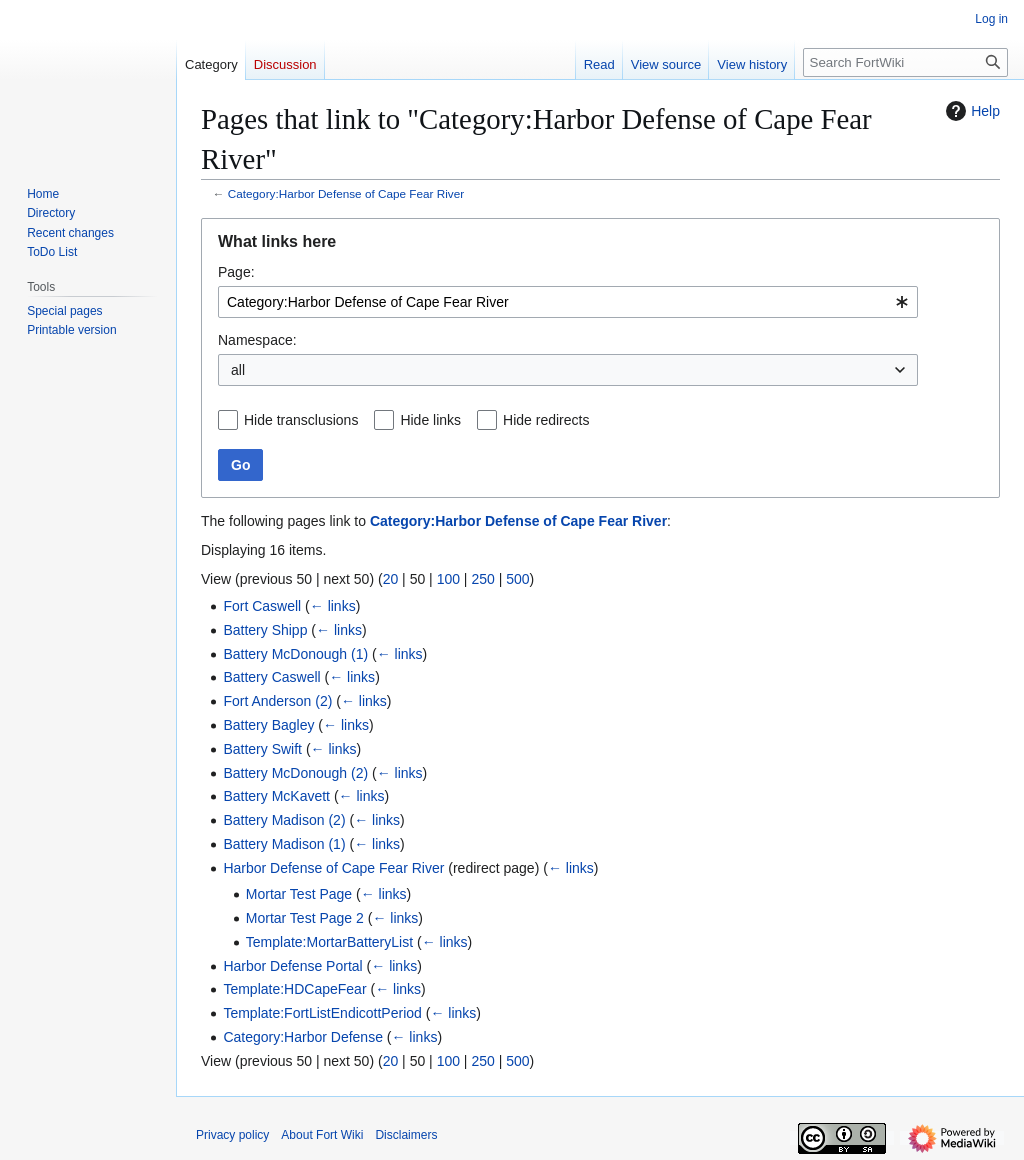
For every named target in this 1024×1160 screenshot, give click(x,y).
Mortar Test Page (299, 894)
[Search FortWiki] (905, 62)
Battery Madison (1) (284, 844)
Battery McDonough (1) (295, 654)
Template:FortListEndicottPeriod (322, 1013)
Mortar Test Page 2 (305, 918)
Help (970, 111)
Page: (236, 272)
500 (517, 579)
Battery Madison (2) (284, 820)
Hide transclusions (301, 420)
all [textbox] (238, 370)
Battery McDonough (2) (295, 773)
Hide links (430, 420)
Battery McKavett (276, 796)
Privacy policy (232, 1135)
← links (333, 606)
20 (391, 579)
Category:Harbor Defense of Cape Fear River (346, 193)
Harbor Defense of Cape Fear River (333, 868)
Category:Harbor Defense (303, 1037)
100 (448, 579)
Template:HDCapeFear (294, 989)
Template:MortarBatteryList (329, 942)
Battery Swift (262, 749)
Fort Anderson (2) (277, 701)
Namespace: (257, 340)
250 (482, 579)
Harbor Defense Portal (292, 966)
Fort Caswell (262, 606)
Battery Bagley (268, 725)
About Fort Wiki (322, 1135)
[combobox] (568, 302)
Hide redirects (546, 420)
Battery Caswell (271, 677)
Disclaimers (406, 1135)
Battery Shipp (265, 630)
